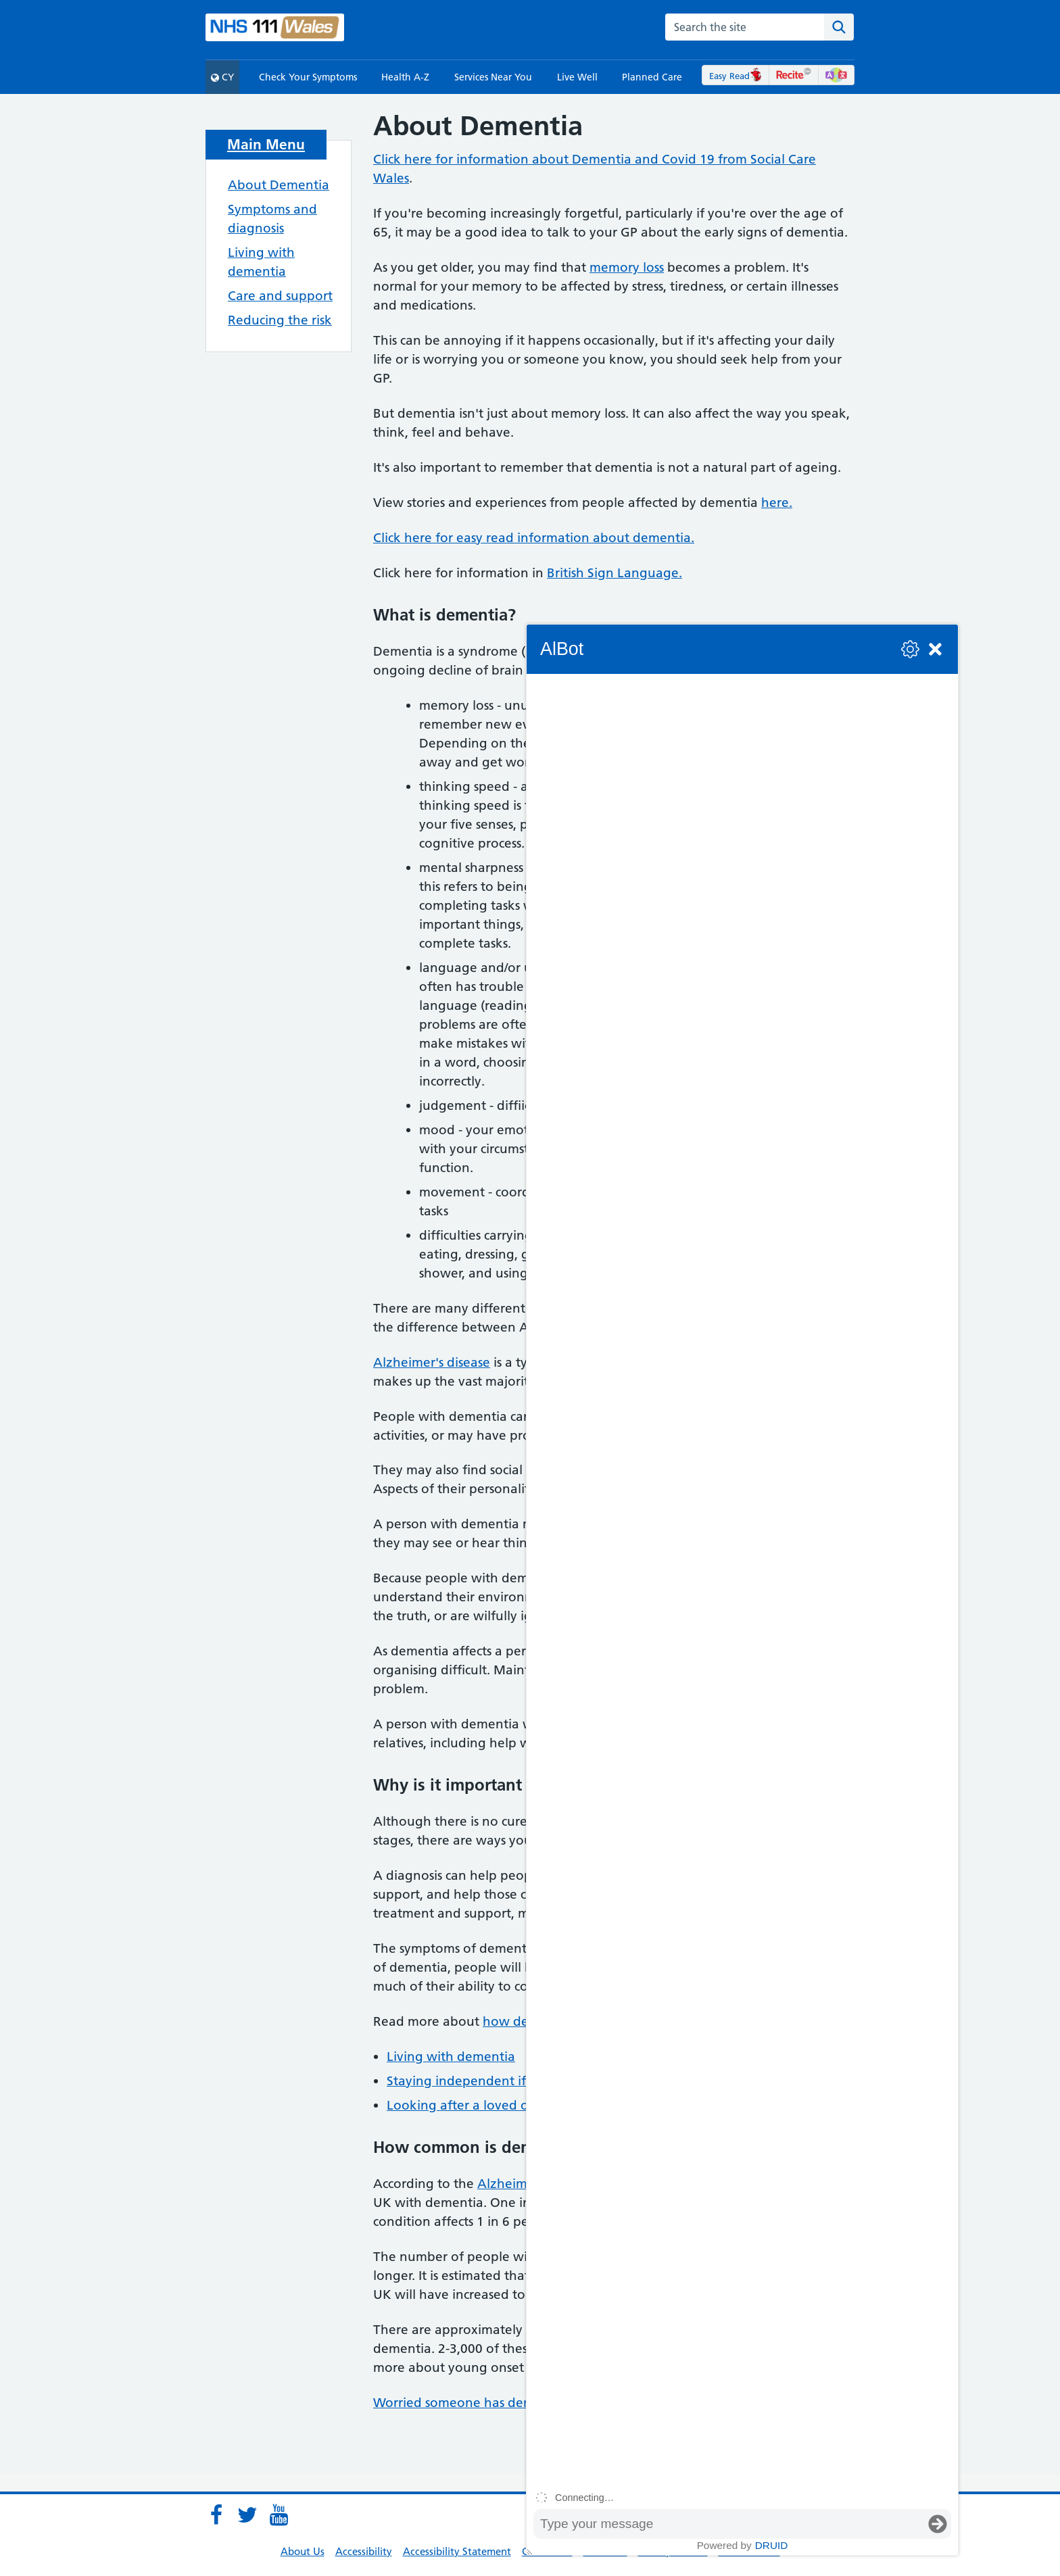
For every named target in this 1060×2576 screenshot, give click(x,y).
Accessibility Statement (457, 2551)
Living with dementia (451, 2056)
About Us (302, 2551)
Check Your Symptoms (308, 77)
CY (222, 77)
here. (776, 502)
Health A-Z (405, 77)
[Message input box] (728, 2524)
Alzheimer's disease (431, 1362)
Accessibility (363, 2551)
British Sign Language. (614, 573)
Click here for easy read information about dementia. (533, 537)
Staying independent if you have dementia (517, 2081)
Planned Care (652, 77)
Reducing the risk (280, 320)
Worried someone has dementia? (473, 2402)
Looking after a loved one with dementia (511, 2105)
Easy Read (736, 75)
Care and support (280, 295)
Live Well (577, 77)
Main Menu (266, 144)
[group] (742, 1579)
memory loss (626, 267)
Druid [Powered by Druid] (771, 2545)
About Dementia (278, 185)
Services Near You (493, 77)
